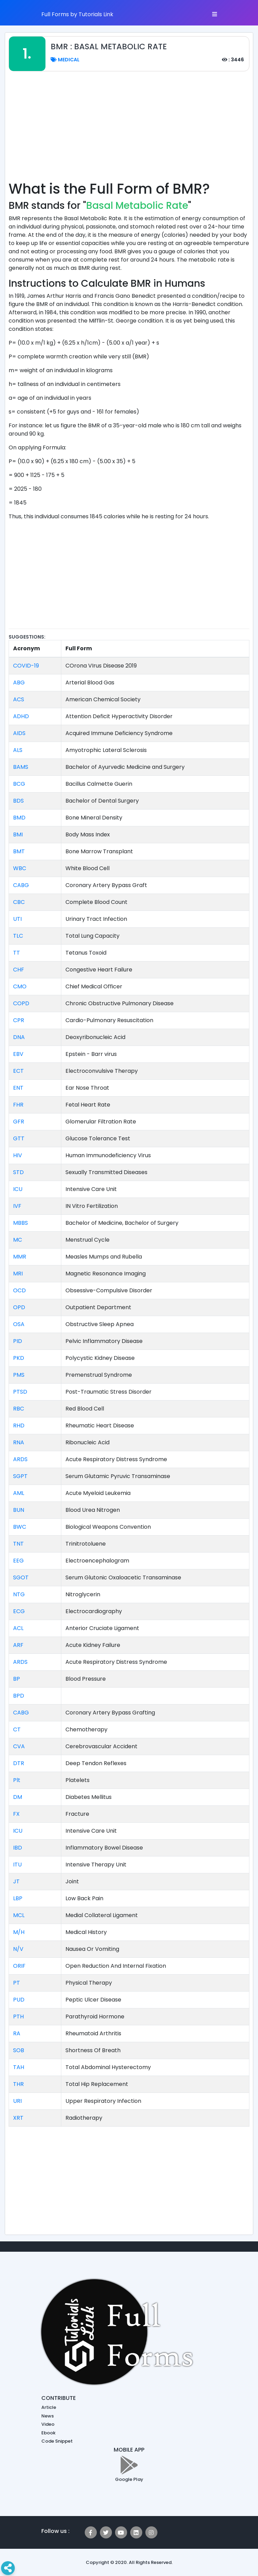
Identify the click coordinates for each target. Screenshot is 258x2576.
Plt (16, 1780)
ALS (17, 750)
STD (18, 1172)
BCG (19, 784)
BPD (18, 1696)
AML (18, 1493)
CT (17, 1729)
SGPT (20, 1476)
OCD (19, 1290)
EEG (18, 1561)
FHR (18, 1105)
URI (17, 2101)
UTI (17, 919)
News (47, 2416)
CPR (18, 1020)
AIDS (19, 733)
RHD (18, 1425)
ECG (19, 1611)
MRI (18, 1273)
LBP (17, 1898)
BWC (19, 1527)
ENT (18, 1088)
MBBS (20, 1223)
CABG (21, 885)
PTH (18, 2016)
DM (17, 1797)
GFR (18, 1122)
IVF (17, 1206)
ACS (18, 699)
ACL (18, 1628)
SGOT (21, 1577)
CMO (20, 986)
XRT (18, 2118)
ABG (19, 682)
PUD (18, 2000)
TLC (18, 936)
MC (17, 1240)
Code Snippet (57, 2441)
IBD (17, 1848)
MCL (18, 1915)
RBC (18, 1409)
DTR (18, 1763)
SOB (18, 2050)
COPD (21, 1003)
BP (16, 1679)
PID (17, 1341)
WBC (19, 868)
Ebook (48, 2433)
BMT (19, 851)
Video (47, 2424)
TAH (18, 2067)
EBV (18, 1054)
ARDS (20, 1459)
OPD (19, 1307)
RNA (18, 1442)
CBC (19, 902)
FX (16, 1814)
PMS (18, 1375)
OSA (18, 1324)
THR (18, 2084)
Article (48, 2407)
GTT (18, 1138)
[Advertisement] (133, 130)
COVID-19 (26, 666)
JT (16, 1881)
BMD (19, 818)
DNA (19, 1037)
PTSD (20, 1392)
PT (16, 1983)
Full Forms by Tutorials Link (77, 14)
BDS (18, 801)
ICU (17, 1189)
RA (16, 2033)
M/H (18, 1932)
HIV (17, 1155)
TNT (18, 1544)
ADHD (21, 716)
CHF (18, 970)
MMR (19, 1257)
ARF (18, 1645)
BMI (18, 834)
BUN (18, 1510)
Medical (65, 59)
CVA (19, 1746)
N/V (18, 1949)
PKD (18, 1358)
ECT (18, 1071)
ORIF (19, 1966)
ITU (17, 1865)
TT (16, 953)
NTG (19, 1594)
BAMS (20, 767)
